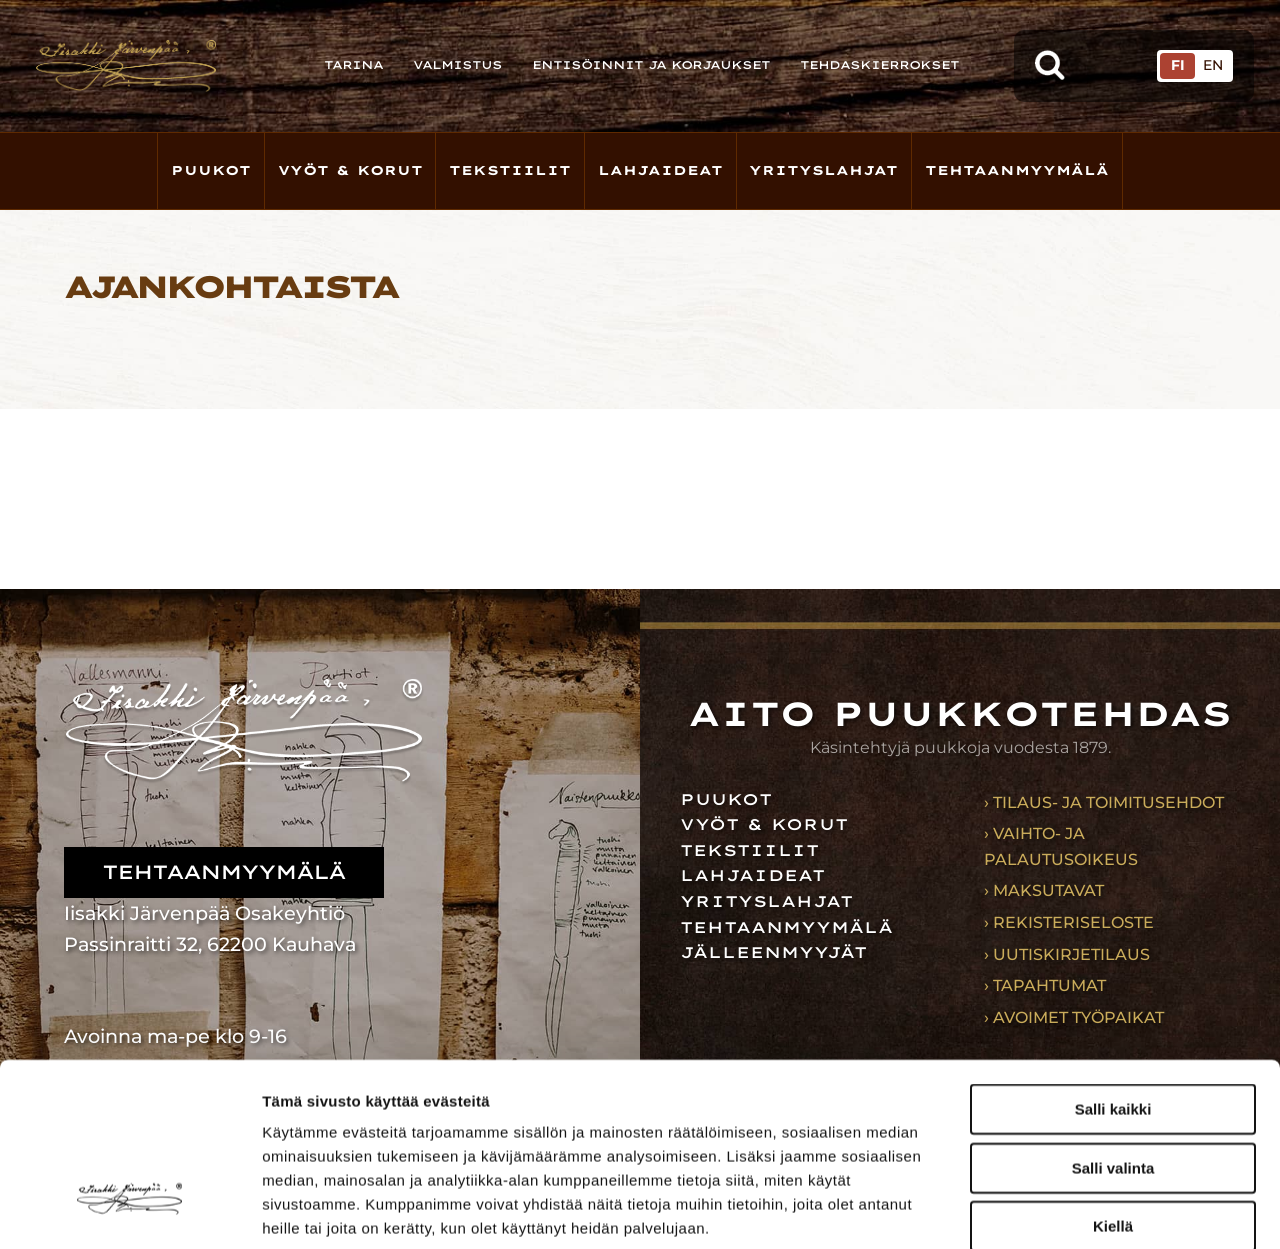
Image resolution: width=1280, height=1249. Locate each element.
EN (1213, 65)
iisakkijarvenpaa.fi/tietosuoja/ (445, 1127)
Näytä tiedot (1069, 1209)
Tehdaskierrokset (879, 65)
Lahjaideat (660, 170)
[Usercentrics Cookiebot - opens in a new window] (129, 1210)
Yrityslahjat (823, 170)
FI (1178, 65)
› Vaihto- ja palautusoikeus (1061, 846)
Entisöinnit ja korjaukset (651, 65)
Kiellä (1113, 1077)
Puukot (211, 170)
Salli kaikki (1113, 960)
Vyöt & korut (350, 170)
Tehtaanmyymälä (1017, 170)
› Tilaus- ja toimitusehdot (1104, 802)
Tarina (353, 65)
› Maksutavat (1044, 890)
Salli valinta (1113, 1019)
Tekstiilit (510, 170)
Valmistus (457, 65)
